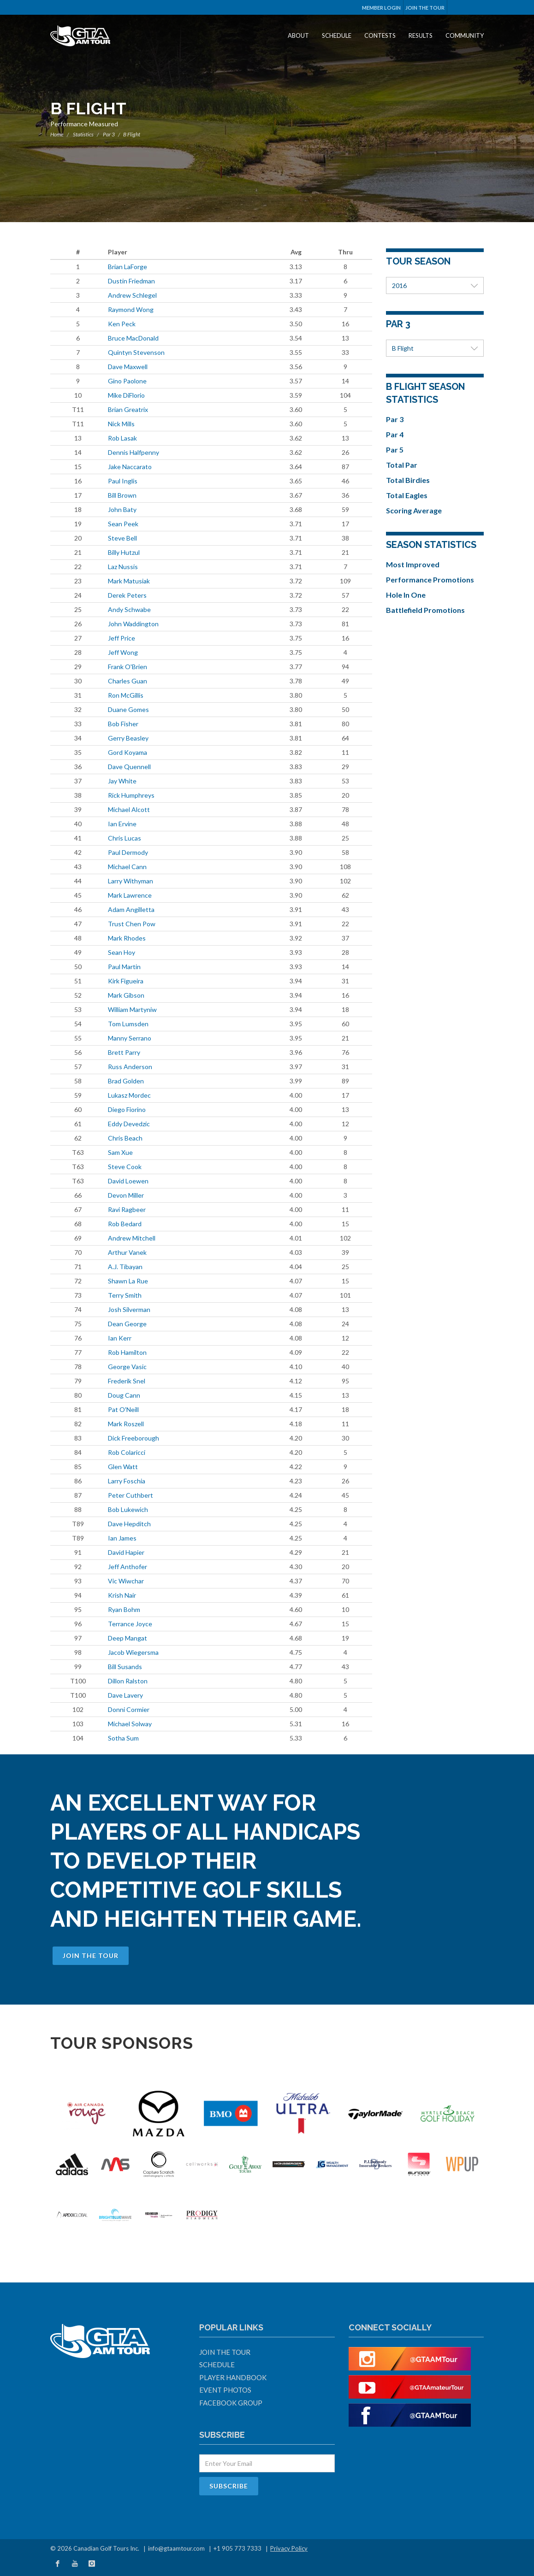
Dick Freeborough (133, 1438)
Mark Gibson (126, 995)
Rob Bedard (125, 1224)
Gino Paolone (127, 381)
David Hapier (126, 1552)
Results (421, 35)
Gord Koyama (127, 752)
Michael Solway (130, 1724)
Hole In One (406, 594)
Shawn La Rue (128, 1281)
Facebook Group (230, 2403)
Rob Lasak (122, 438)
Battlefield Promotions (425, 610)
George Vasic (127, 1366)
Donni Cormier (128, 1709)
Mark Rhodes (127, 938)
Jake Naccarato (130, 467)
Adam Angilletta (131, 909)
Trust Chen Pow (131, 924)
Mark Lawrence (130, 895)
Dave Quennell (129, 766)
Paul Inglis (122, 481)
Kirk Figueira (125, 981)
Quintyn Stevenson (136, 352)
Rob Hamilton (127, 1352)
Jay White (122, 781)
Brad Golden (126, 1081)
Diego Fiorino (127, 1109)
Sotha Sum (123, 1738)
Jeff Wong (123, 652)
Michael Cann (127, 866)
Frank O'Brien (127, 666)
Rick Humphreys (131, 795)
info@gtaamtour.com (176, 2548)
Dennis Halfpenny (133, 452)
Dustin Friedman (131, 281)
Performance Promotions (430, 579)
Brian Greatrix (128, 409)
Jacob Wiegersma (133, 1652)
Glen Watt (123, 1466)
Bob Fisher (123, 724)
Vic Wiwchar (126, 1581)
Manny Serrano (129, 1038)
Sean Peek (123, 524)
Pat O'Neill (123, 1409)
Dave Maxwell (128, 367)
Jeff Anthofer (127, 1566)
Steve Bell (122, 538)
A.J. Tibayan (125, 1266)
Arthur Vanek (127, 1252)
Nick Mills (121, 424)
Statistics (83, 134)
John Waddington (133, 624)
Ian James (122, 1538)
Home (57, 134)
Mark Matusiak (129, 581)
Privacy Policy (289, 2548)
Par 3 (109, 134)
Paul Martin (124, 966)
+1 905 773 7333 (237, 2548)
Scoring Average (414, 510)
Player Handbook (233, 2377)
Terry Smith (125, 1295)
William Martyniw (132, 1009)
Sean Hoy (121, 952)
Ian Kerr (119, 1338)
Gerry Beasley (128, 738)
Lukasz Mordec (129, 1095)
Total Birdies (408, 480)
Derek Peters (127, 595)
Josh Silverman (129, 1309)
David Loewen (128, 1181)
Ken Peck (122, 324)
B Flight (435, 348)
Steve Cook (125, 1166)
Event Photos (225, 2390)
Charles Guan (127, 681)
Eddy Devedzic (129, 1124)
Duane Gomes (128, 709)
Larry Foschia (126, 1481)
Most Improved (412, 564)
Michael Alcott (129, 809)
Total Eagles (406, 495)
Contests (380, 35)
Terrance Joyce (130, 1624)
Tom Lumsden (128, 1024)
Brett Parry (124, 1052)
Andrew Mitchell (131, 1238)
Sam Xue (120, 1152)
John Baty (122, 509)
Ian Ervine (122, 824)
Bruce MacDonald (133, 338)
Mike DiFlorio (126, 395)
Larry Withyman (130, 881)
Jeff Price (121, 638)
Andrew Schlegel (132, 295)
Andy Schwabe (129, 609)
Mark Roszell (126, 1424)
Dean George (127, 1324)
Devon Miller (126, 1195)
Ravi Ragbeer (127, 1209)
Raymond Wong (131, 309)
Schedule (336, 35)
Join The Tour (425, 8)
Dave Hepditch (129, 1524)
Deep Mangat (127, 1638)
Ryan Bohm (124, 1609)
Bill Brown (122, 495)
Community (464, 35)
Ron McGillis (125, 695)
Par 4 (394, 434)
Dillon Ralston (128, 1681)
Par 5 (394, 449)
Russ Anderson (130, 1066)
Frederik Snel (126, 1381)
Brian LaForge (127, 267)
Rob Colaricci (126, 1452)
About (298, 35)
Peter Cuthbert (130, 1495)
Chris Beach (125, 1138)
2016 (435, 285)
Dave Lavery (125, 1695)
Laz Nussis (123, 566)
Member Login (381, 8)
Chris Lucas (124, 838)
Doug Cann (124, 1395)
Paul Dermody (128, 852)
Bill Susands (125, 1666)
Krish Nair (122, 1595)
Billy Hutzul (124, 552)
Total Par (401, 464)
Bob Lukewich (128, 1509)
